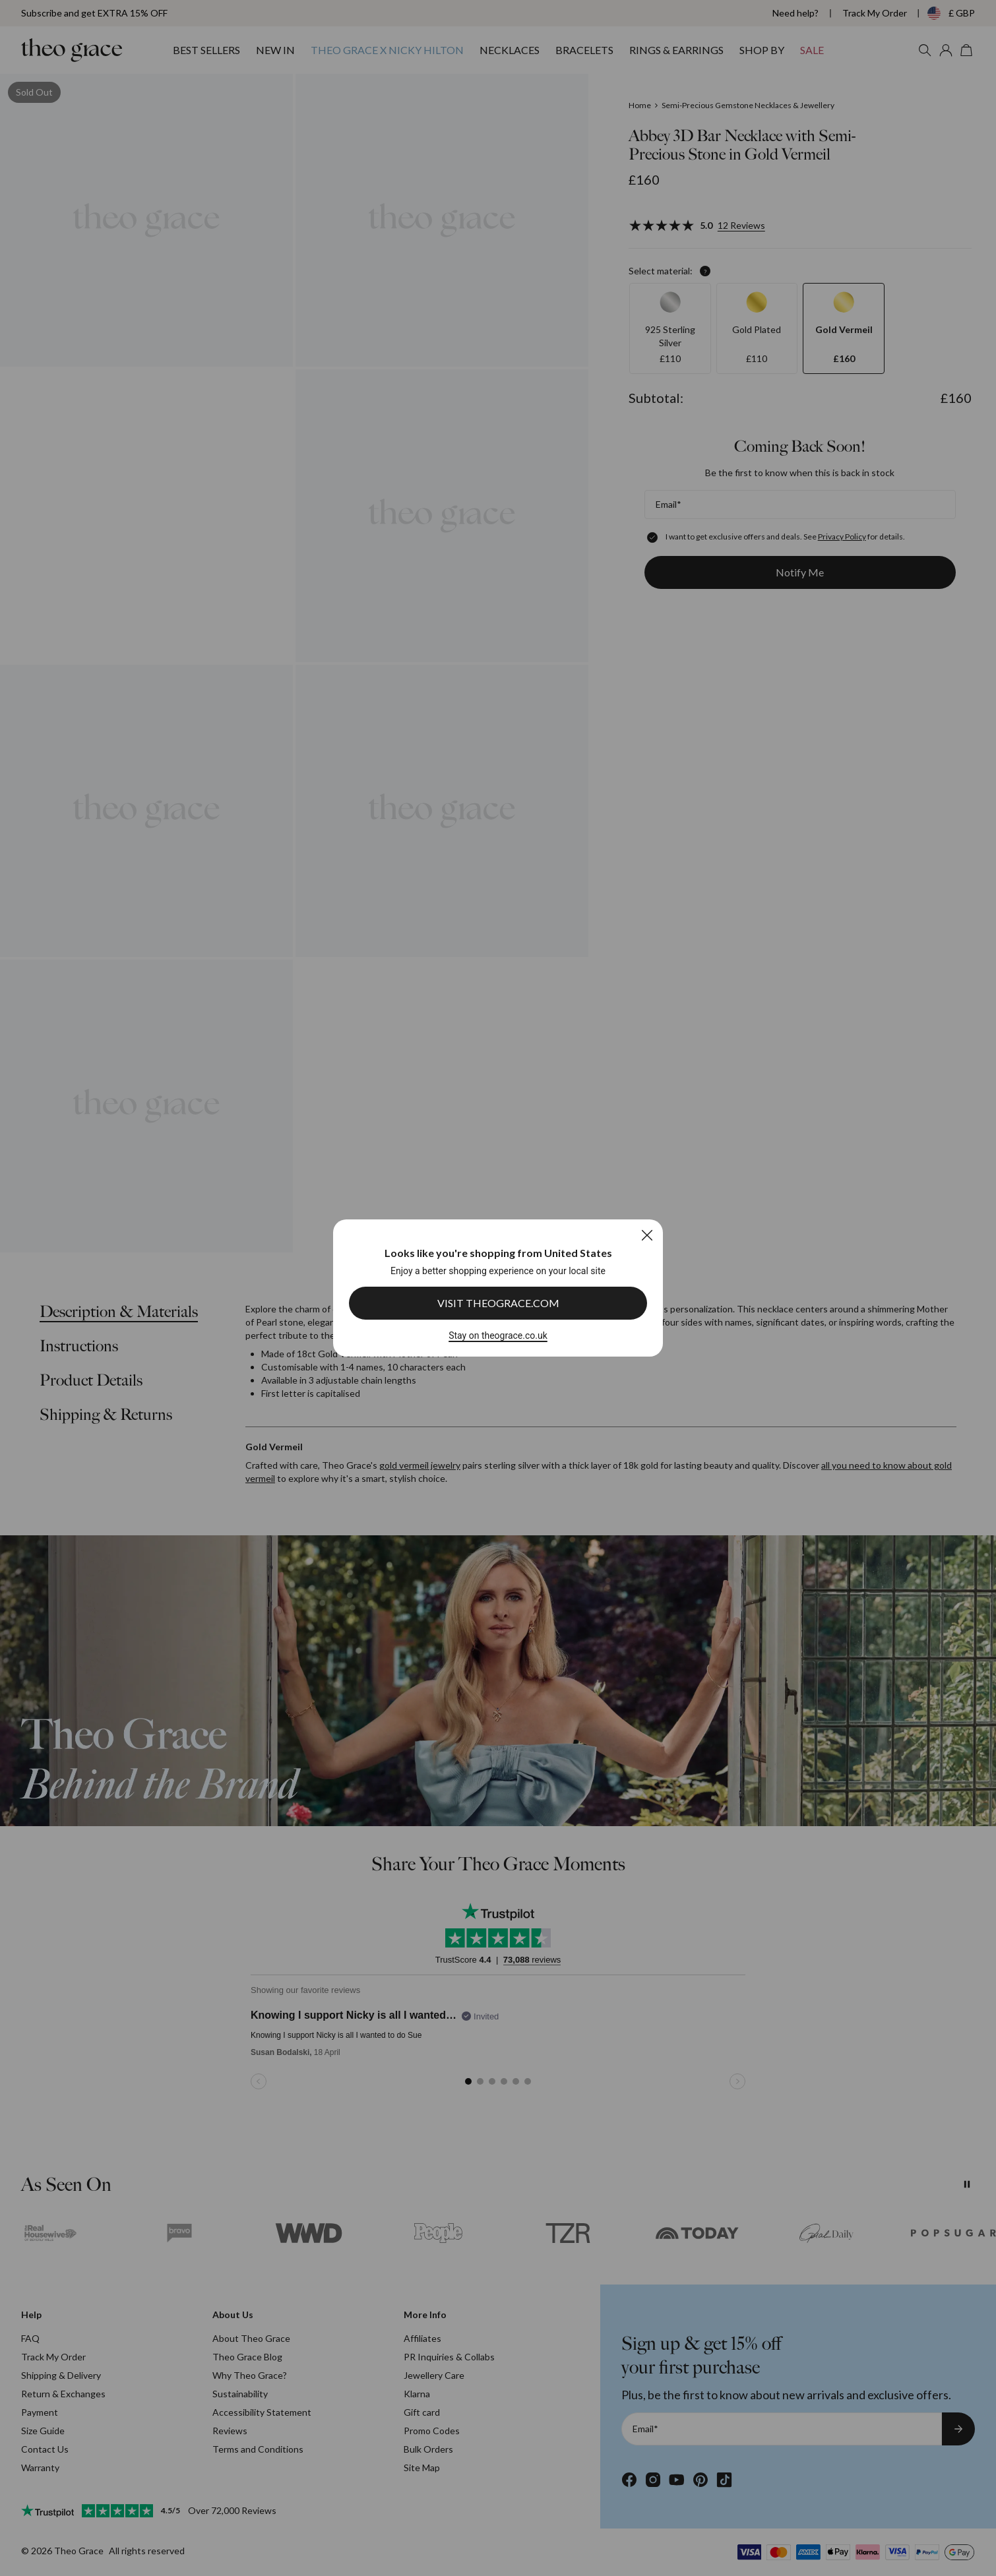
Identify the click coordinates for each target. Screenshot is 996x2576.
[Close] (646, 1235)
